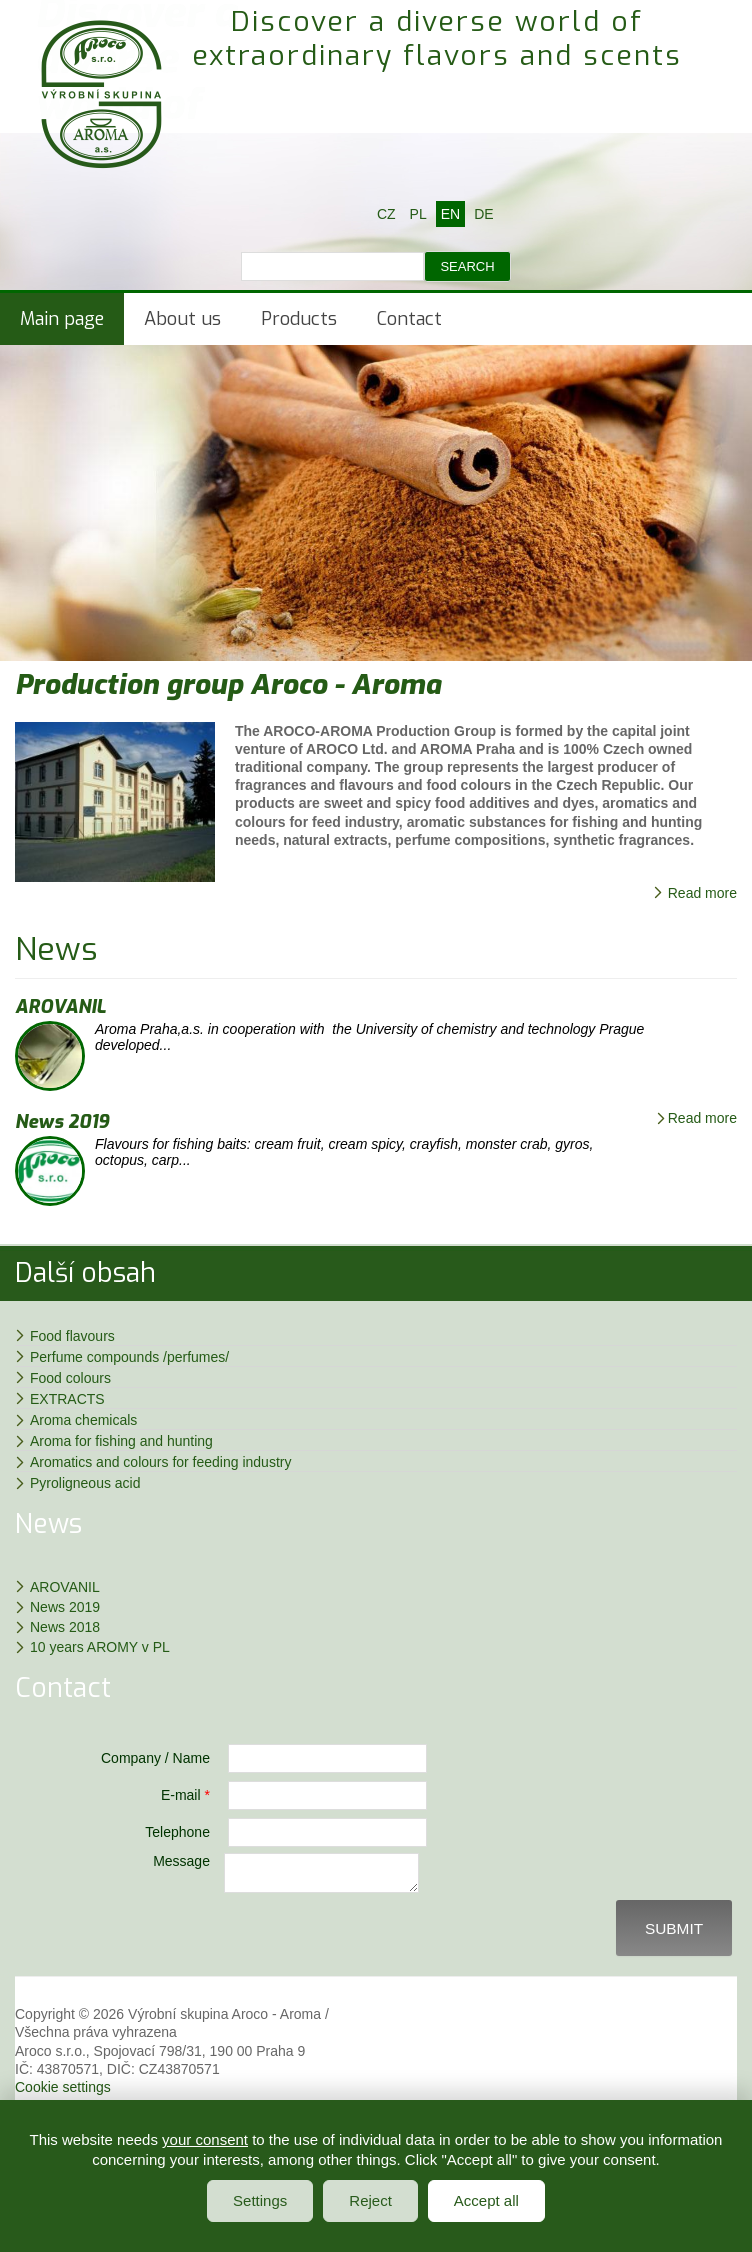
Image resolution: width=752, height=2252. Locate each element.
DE (483, 214)
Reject (370, 2200)
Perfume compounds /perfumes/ (129, 1357)
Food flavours (72, 1336)
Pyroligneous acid (85, 1483)
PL (418, 214)
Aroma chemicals (83, 1420)
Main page (62, 319)
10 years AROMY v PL (100, 1647)
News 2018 (65, 1627)
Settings (260, 2200)
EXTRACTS (67, 1399)
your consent (205, 2139)
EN (450, 214)
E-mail (185, 1795)
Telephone (177, 1832)
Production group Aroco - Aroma (228, 684)
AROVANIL (60, 1007)
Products (299, 319)
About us (182, 319)
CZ (386, 214)
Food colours (70, 1378)
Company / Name (155, 1758)
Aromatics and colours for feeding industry (160, 1462)
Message (181, 1861)
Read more (702, 893)
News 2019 (62, 1122)
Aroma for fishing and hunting (121, 1441)
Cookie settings (63, 2093)
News (56, 949)
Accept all (486, 2200)
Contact (409, 319)
